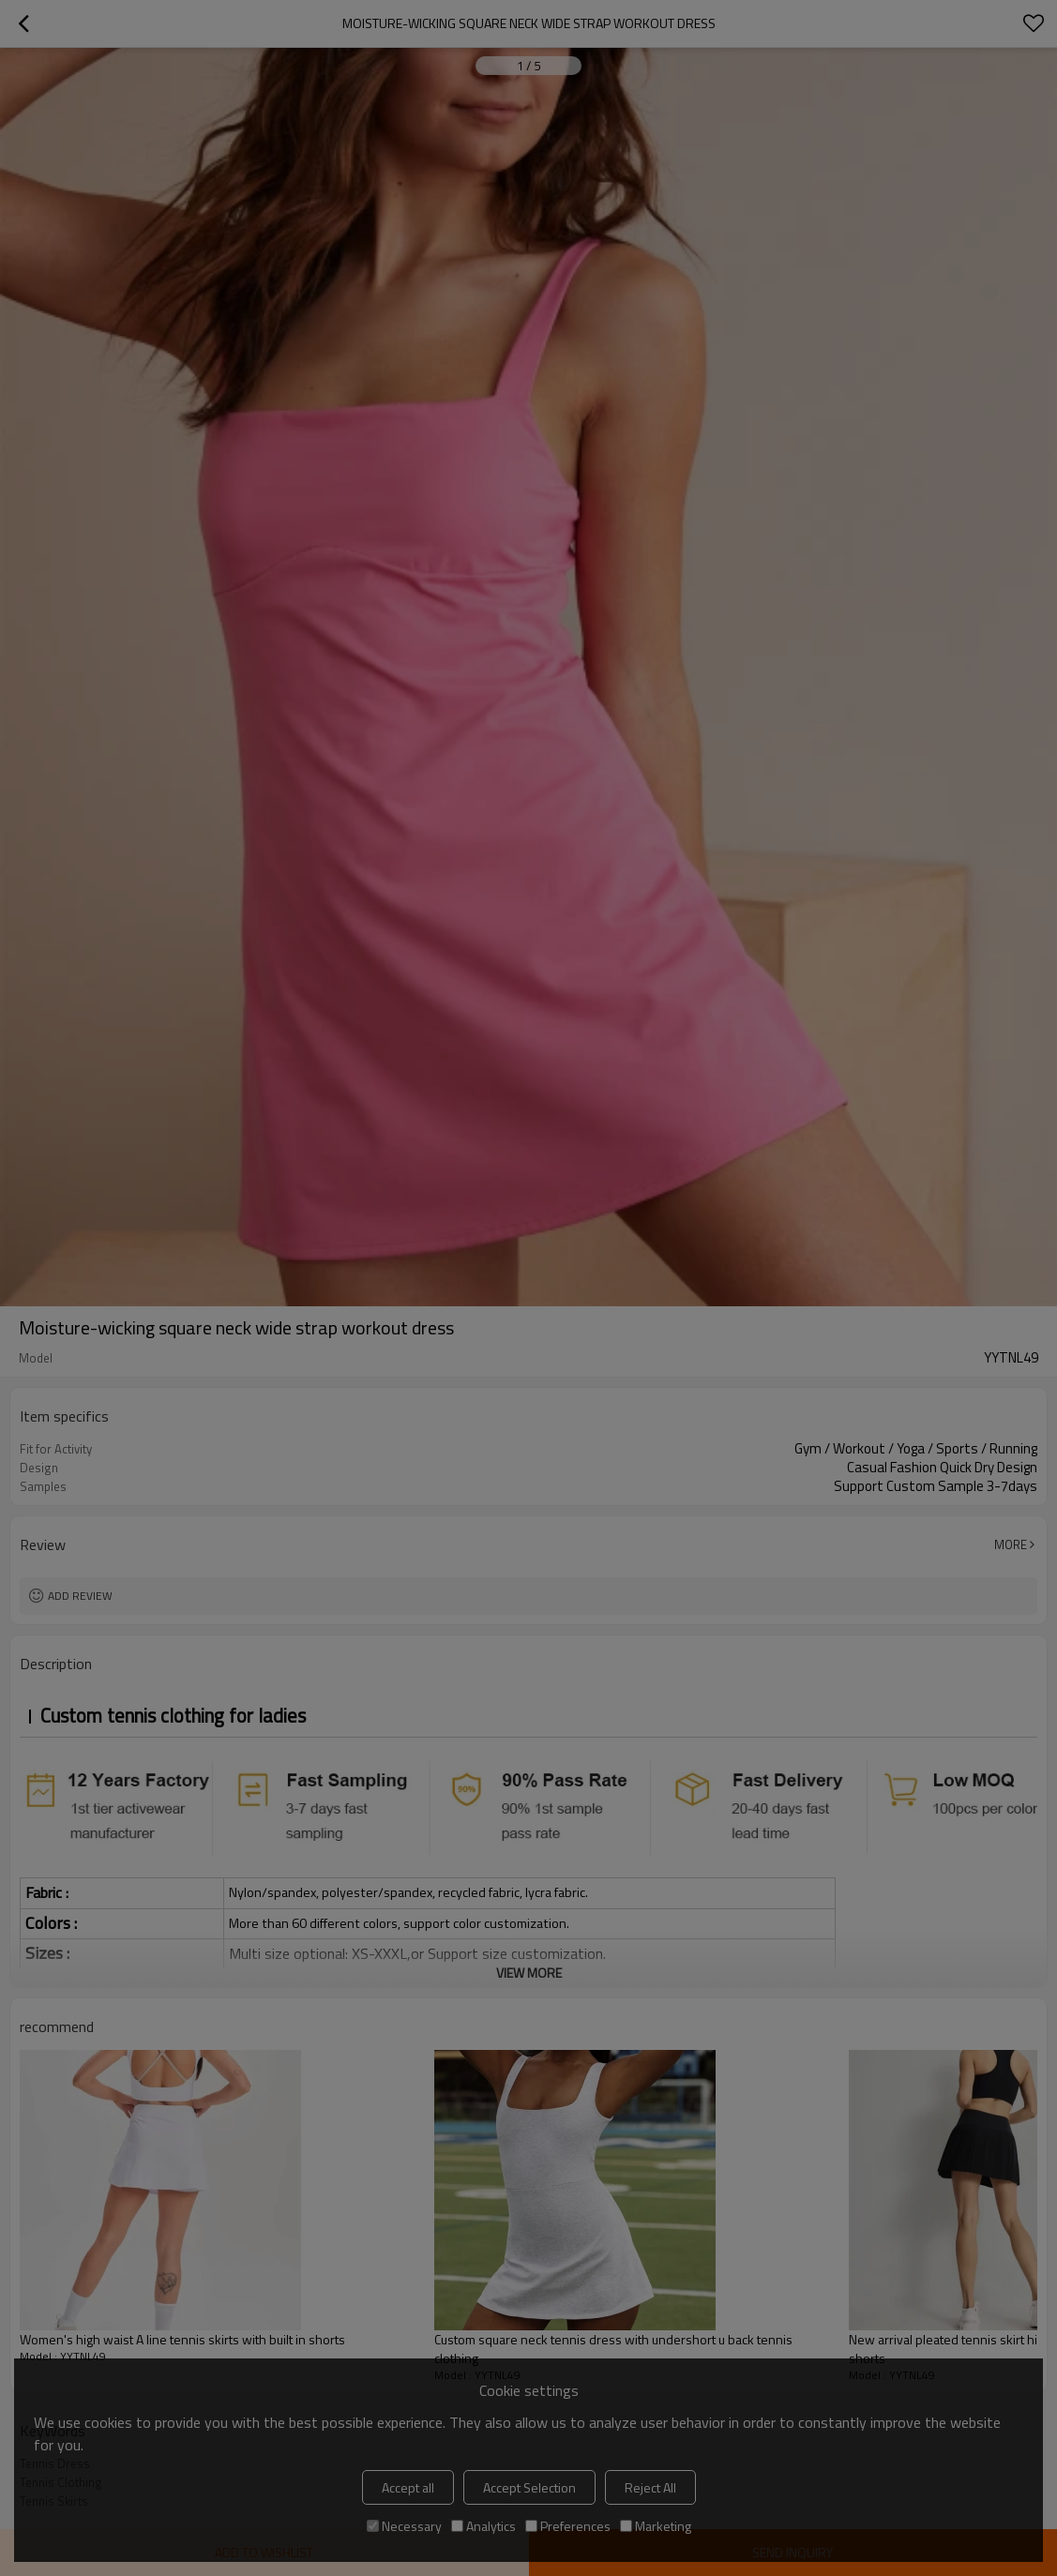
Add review (80, 1595)
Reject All (650, 2487)
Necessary (404, 2526)
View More (529, 1972)
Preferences (568, 2526)
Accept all (408, 2487)
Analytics (483, 2526)
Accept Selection (529, 2487)
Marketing (655, 2526)
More (1010, 1544)
